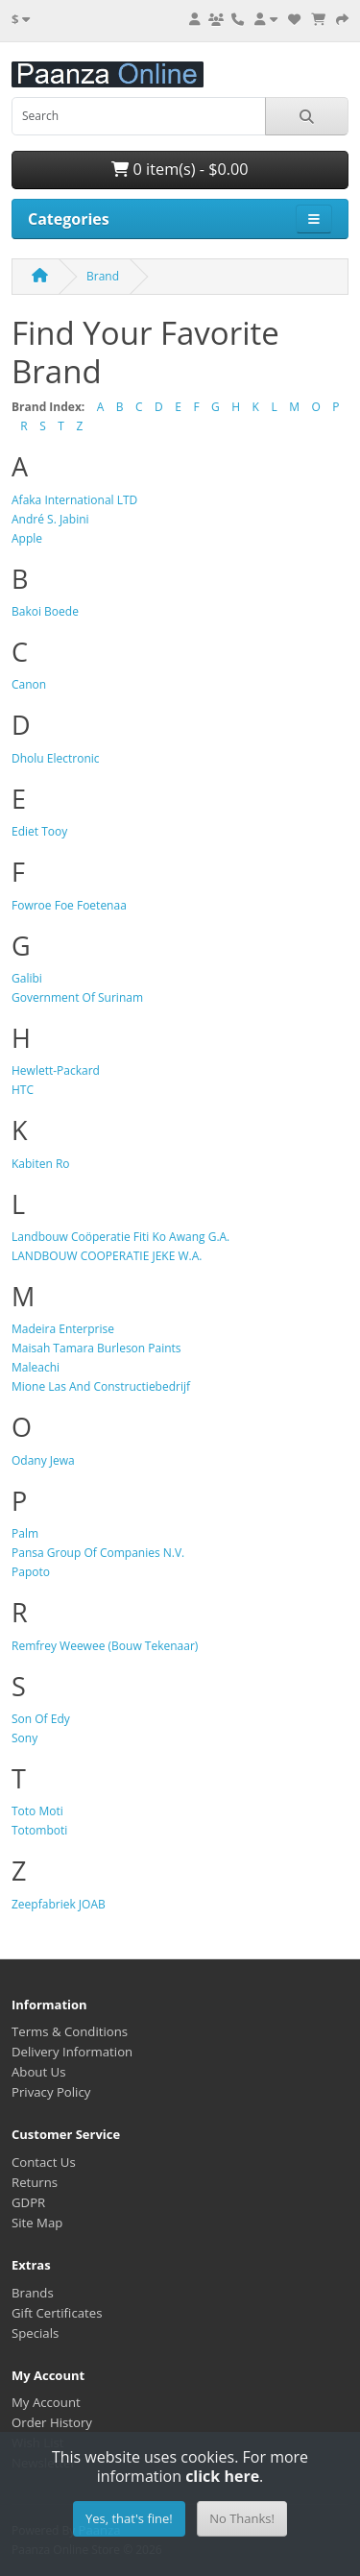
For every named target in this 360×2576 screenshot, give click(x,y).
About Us (38, 2071)
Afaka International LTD (74, 500)
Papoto (31, 1572)
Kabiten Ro (41, 1163)
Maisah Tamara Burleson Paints (96, 1348)
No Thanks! (242, 2518)
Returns (35, 2182)
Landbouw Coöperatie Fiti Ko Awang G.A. (120, 1236)
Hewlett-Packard (56, 1070)
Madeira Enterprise (63, 1329)
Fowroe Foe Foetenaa (69, 905)
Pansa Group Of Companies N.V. (98, 1552)
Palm (25, 1533)
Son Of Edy (41, 1719)
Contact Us (44, 2162)
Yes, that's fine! (129, 2518)
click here (222, 2476)
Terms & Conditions (70, 2031)
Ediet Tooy (39, 831)
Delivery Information (72, 2051)
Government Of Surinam (77, 997)
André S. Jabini (50, 519)
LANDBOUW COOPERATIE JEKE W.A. (107, 1256)
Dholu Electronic (56, 758)
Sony (24, 1738)
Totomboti (39, 1830)
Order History (52, 2422)
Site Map (37, 2222)
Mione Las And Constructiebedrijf (101, 1386)
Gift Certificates (57, 2312)
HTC (23, 1089)
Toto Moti (37, 1811)
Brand (102, 276)
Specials (35, 2333)
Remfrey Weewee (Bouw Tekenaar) (105, 1646)
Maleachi (36, 1367)
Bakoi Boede (45, 611)
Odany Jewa (43, 1460)
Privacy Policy (51, 2092)
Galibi (27, 978)
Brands (33, 2292)
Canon (29, 684)
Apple (27, 538)
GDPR (28, 2202)
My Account (46, 2402)
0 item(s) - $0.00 (179, 169)
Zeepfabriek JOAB (59, 1904)
